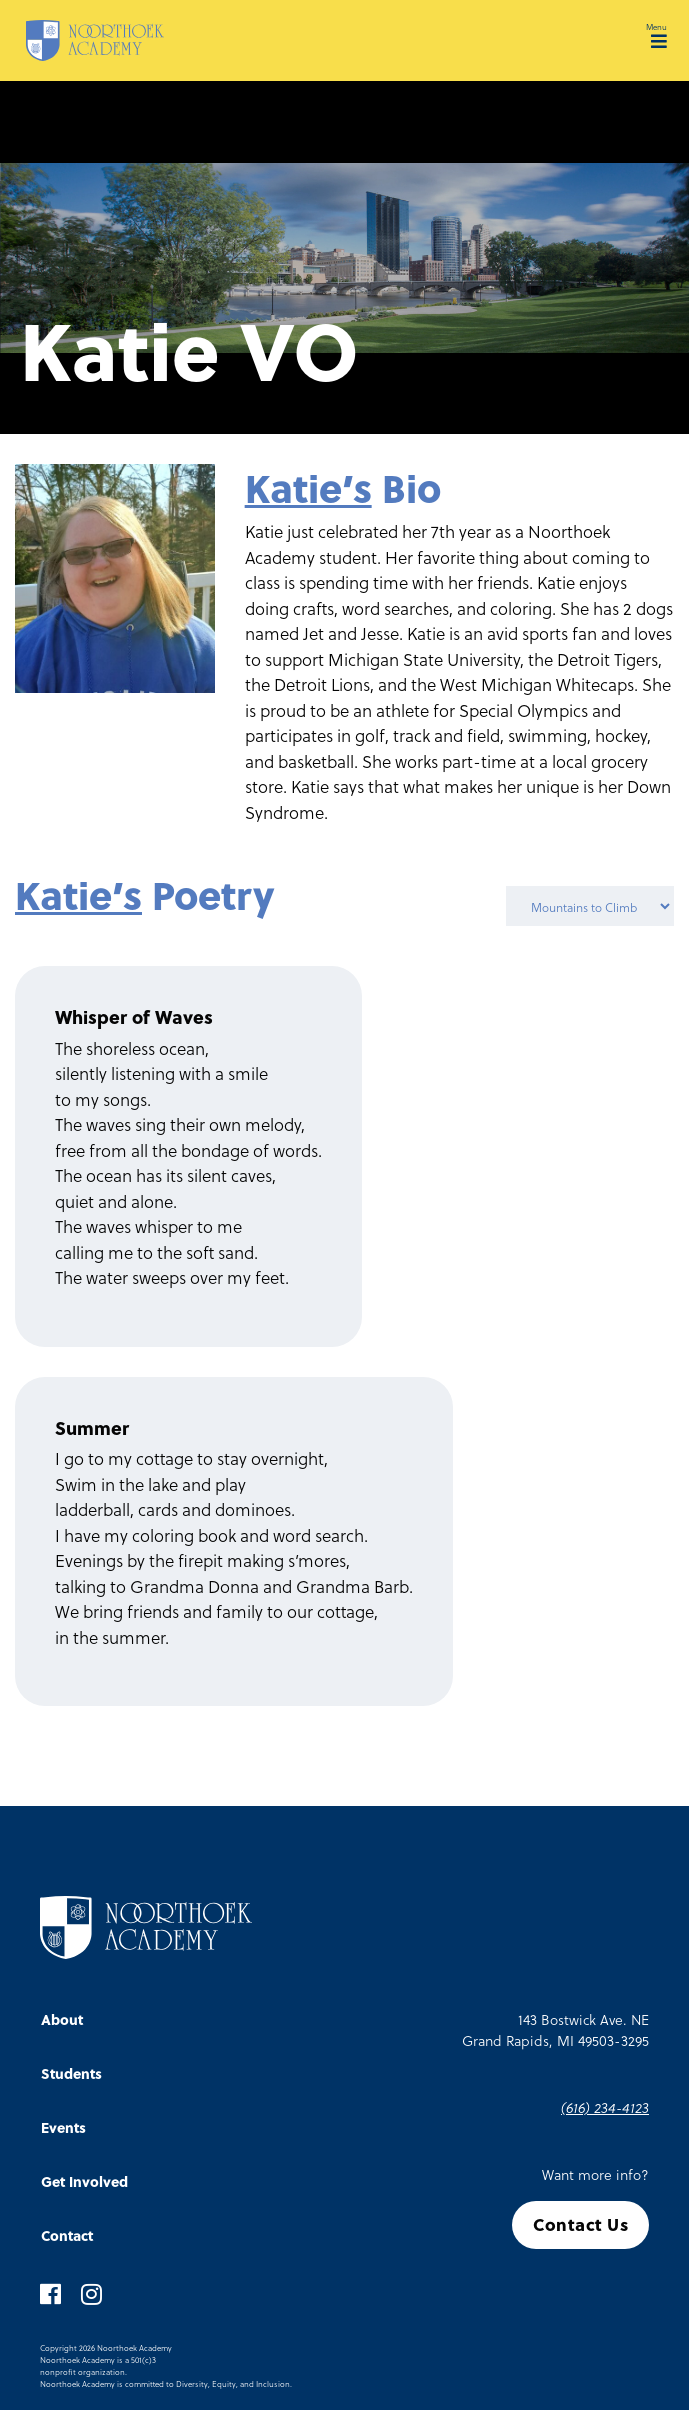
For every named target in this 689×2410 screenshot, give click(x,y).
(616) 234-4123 (605, 2107)
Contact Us (580, 2224)
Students (71, 2073)
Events (63, 2127)
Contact (67, 2235)
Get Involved (84, 2181)
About (62, 2019)
